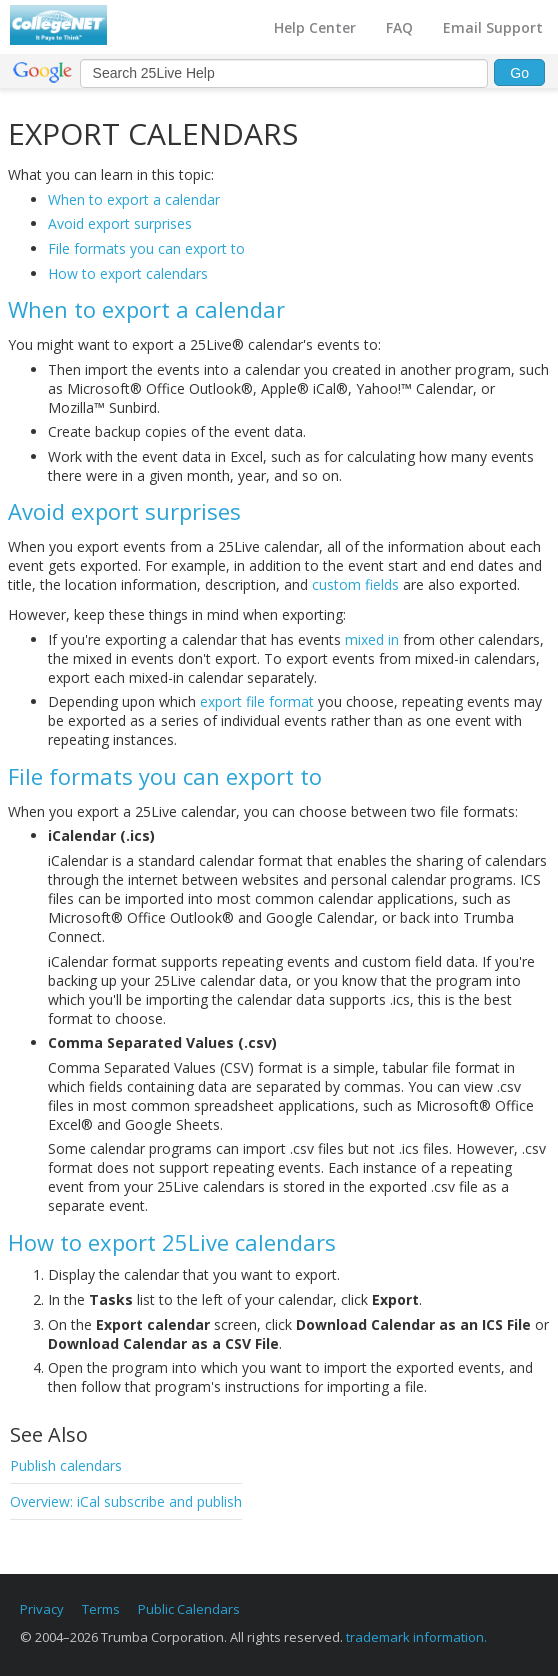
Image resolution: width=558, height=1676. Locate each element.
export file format (257, 701)
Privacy (42, 1609)
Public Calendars (189, 1609)
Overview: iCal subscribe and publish (126, 1501)
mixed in (372, 639)
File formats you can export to (146, 248)
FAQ (399, 27)
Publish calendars (66, 1465)
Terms (101, 1609)
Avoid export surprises (120, 223)
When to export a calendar (134, 199)
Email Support (493, 27)
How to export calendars (128, 273)
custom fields (355, 584)
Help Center (315, 27)
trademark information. (416, 1637)
